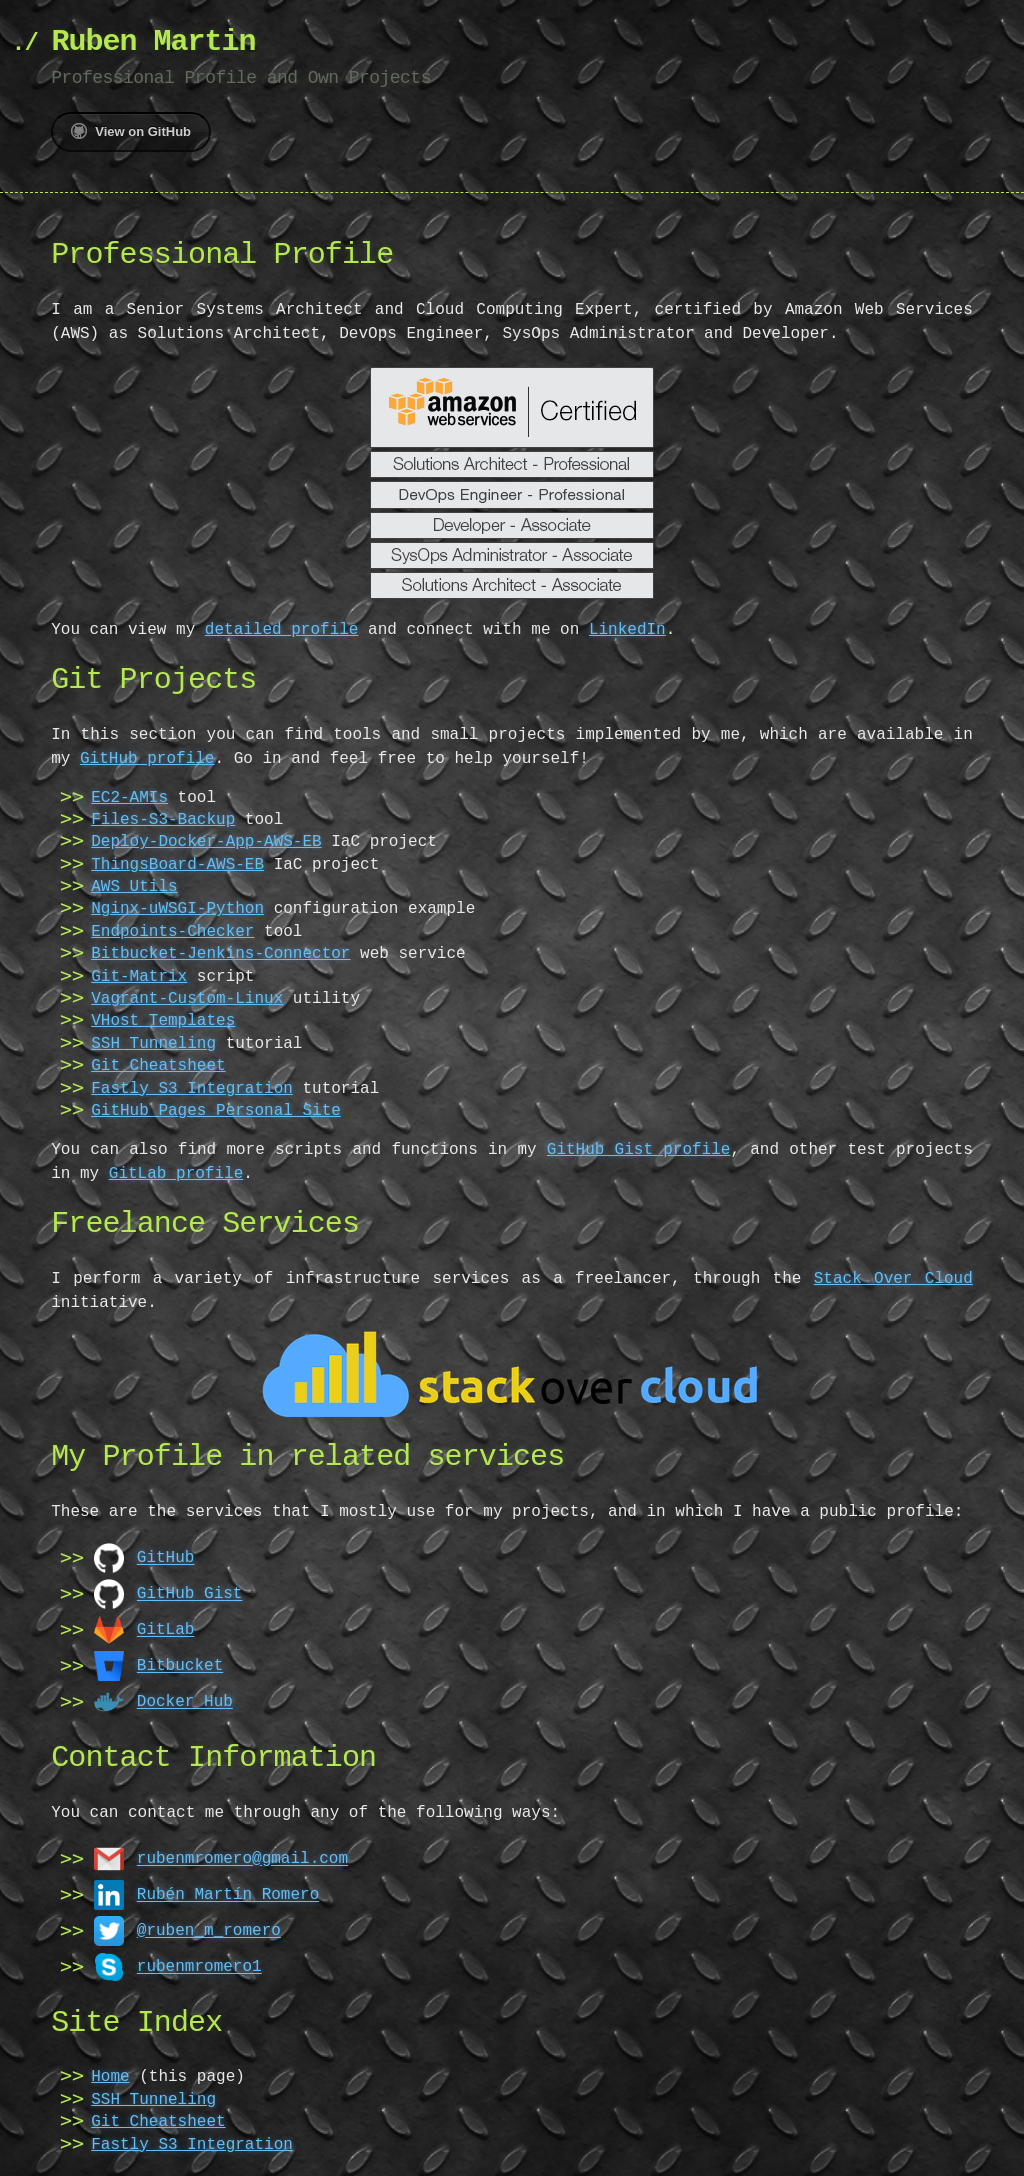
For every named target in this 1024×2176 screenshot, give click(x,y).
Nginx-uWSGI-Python (177, 909)
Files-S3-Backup (163, 820)
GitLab (166, 1629)
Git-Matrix (139, 977)
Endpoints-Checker (172, 932)
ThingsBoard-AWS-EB (177, 865)
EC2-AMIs (129, 798)
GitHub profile (147, 759)
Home (110, 2077)
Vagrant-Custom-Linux (187, 999)
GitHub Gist (190, 1593)
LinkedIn (627, 630)
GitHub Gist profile (639, 1150)
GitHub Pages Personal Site (216, 1111)
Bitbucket (180, 1665)
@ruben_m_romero (209, 1930)
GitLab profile (176, 1174)
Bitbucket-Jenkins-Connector (220, 954)
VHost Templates (163, 1021)
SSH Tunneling (153, 1044)
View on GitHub (131, 131)
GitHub (166, 1557)
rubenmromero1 (199, 1966)
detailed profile (282, 630)
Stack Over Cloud (893, 1279)
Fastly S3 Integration (192, 1089)
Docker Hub (185, 1701)
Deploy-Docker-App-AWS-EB (206, 842)
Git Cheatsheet (158, 1066)
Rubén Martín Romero (228, 1894)
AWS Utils (134, 887)
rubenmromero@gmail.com (242, 1858)
